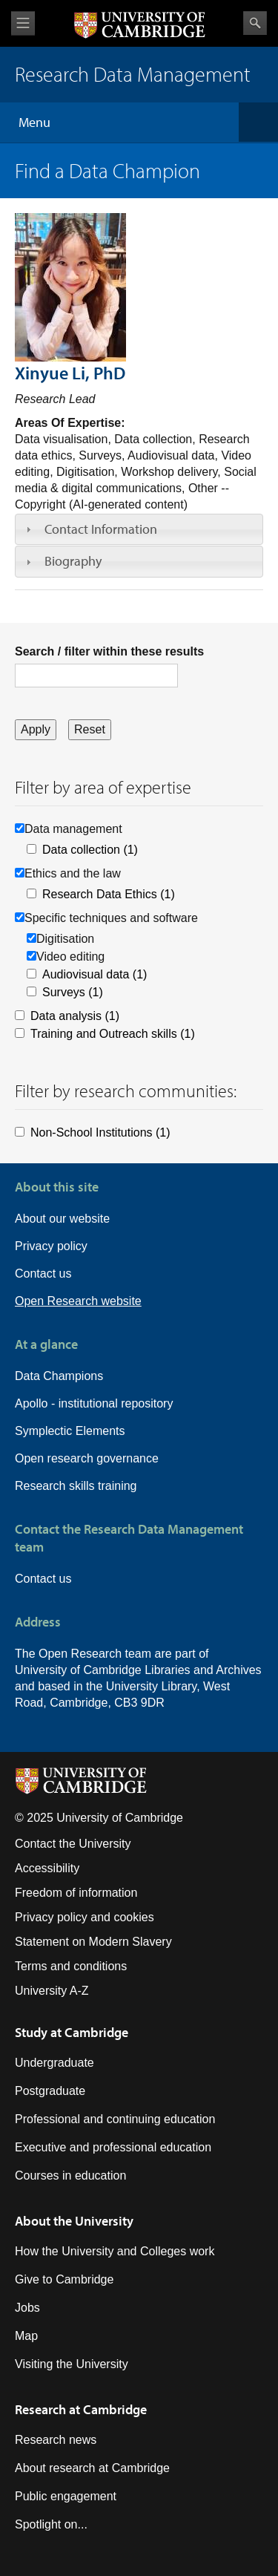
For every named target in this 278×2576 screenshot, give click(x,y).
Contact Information (100, 528)
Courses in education (70, 2175)
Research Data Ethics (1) (108, 894)
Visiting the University (71, 2364)
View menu (23, 23)
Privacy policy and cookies (84, 1917)
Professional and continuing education (115, 2119)
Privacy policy (51, 1246)
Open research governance (87, 1458)
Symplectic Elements (70, 1431)
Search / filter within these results (109, 651)
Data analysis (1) (74, 1016)
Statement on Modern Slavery (93, 1941)
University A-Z (52, 1990)
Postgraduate (50, 2091)
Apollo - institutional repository (94, 1403)
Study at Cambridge (71, 2032)
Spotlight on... (51, 2524)
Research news (55, 2439)
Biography (73, 560)
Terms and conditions (71, 1966)
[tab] (139, 529)
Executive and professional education (113, 2147)
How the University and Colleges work (114, 2251)
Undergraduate (54, 2062)
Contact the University (73, 1843)
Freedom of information (76, 1892)
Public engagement (65, 2496)
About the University (74, 2220)
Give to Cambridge (64, 2279)
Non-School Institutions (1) (100, 1132)
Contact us (43, 1273)
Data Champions (59, 1376)
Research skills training (76, 1486)
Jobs (27, 2307)
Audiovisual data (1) (94, 974)
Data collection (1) (90, 849)
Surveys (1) (72, 992)
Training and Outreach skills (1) (112, 1033)
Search (255, 23)
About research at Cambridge (92, 2468)
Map (26, 2336)
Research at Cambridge (81, 2409)
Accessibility (47, 1868)
